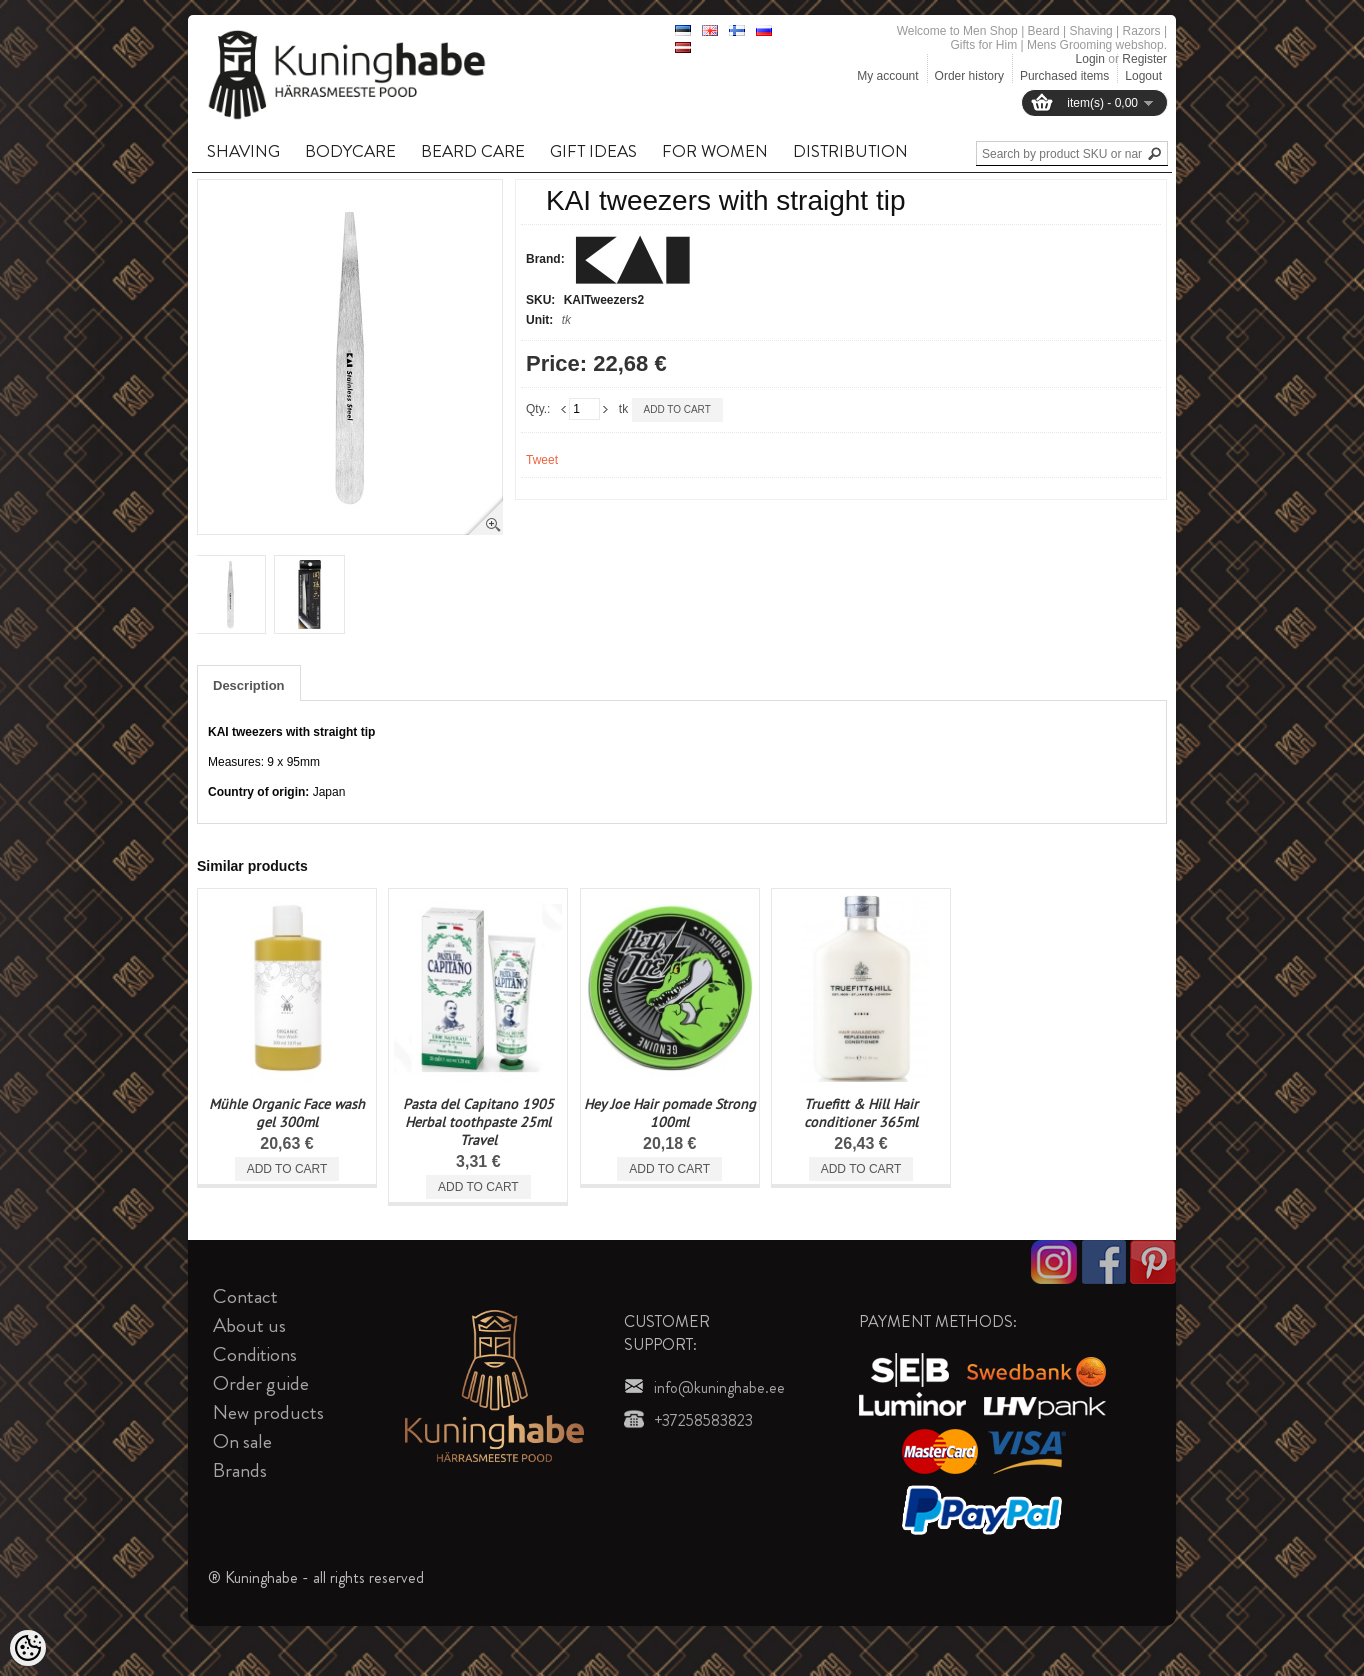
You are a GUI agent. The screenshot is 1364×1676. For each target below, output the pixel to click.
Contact (245, 1296)
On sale (242, 1441)
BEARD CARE (473, 151)
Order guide (261, 1383)
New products (268, 1412)
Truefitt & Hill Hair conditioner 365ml (861, 1113)
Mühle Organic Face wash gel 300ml (287, 1113)
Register (1144, 59)
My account (887, 76)
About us (249, 1325)
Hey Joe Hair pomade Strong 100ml (670, 1113)
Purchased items (1064, 76)
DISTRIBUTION (850, 151)
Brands (240, 1470)
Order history (969, 76)
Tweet (542, 460)
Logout (1143, 76)
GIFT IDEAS (593, 151)
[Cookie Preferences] (28, 1648)
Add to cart (677, 409)
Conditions (255, 1354)
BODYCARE (350, 151)
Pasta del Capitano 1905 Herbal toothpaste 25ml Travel (478, 1122)
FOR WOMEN (715, 151)
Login (1090, 59)
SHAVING (243, 151)
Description (249, 685)
